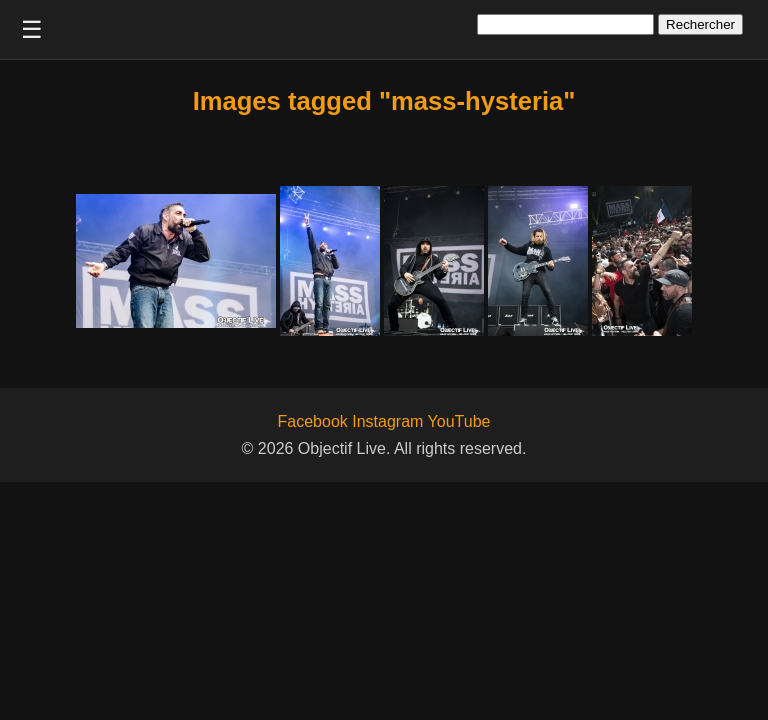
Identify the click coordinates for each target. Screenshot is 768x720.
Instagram (387, 421)
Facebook (313, 421)
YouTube (459, 421)
